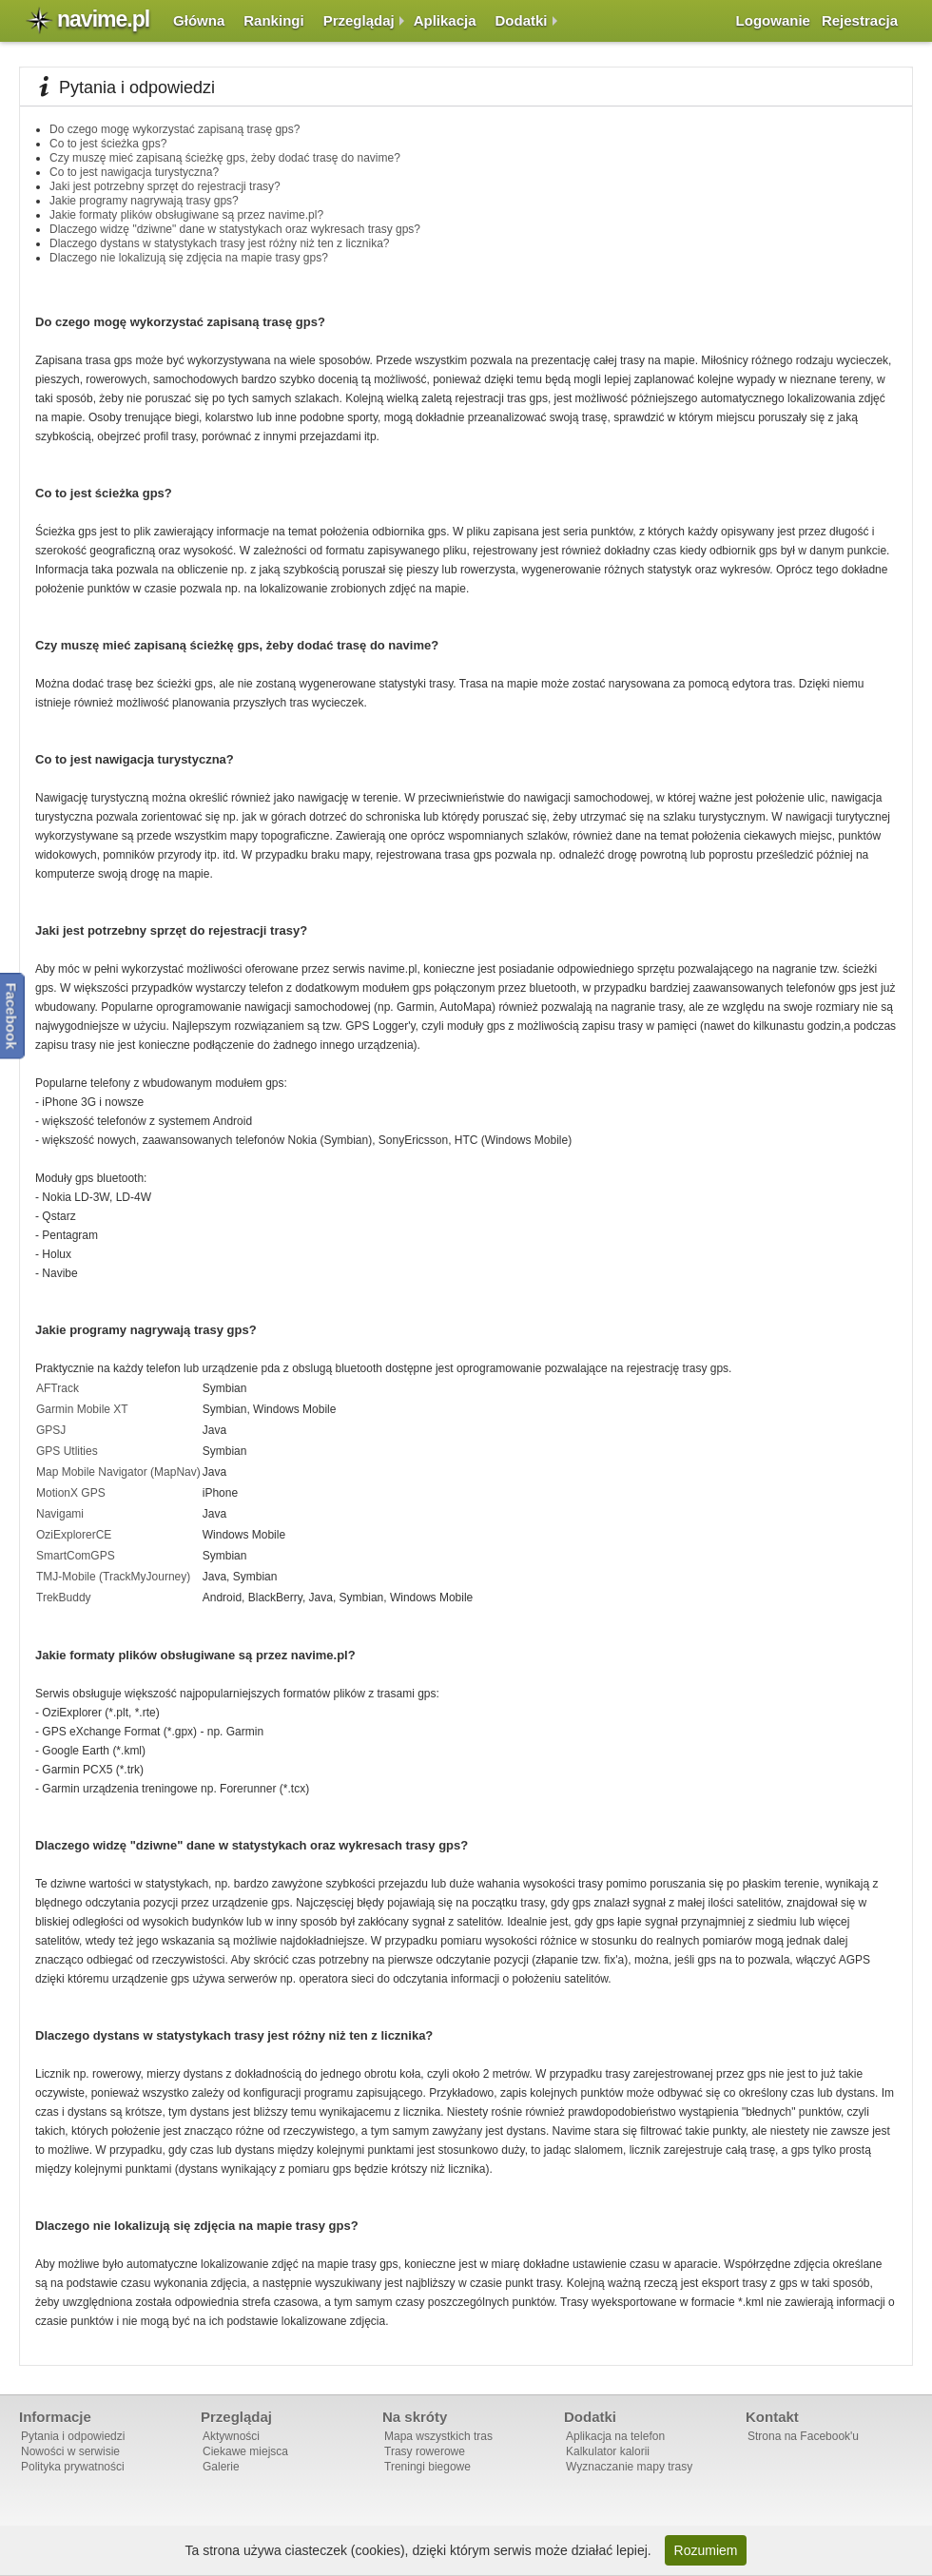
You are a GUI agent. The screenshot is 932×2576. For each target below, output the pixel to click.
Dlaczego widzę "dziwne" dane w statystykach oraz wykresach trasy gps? (234, 229)
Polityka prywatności (73, 2466)
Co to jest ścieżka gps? (107, 143)
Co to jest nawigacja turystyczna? (134, 172)
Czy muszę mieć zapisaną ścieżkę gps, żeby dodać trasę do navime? (224, 158)
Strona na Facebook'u (803, 2436)
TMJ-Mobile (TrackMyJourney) (113, 1576)
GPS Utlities (67, 1451)
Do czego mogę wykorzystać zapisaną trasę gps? (174, 129)
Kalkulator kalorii (608, 2451)
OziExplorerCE (73, 1534)
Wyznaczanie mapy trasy (629, 2466)
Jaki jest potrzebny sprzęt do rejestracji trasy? (165, 186)
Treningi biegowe (427, 2466)
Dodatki (521, 20)
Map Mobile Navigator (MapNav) (118, 1472)
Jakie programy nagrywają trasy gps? (144, 200)
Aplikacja (445, 20)
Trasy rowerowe (424, 2451)
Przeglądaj (359, 20)
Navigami (60, 1513)
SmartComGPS (75, 1555)
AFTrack (57, 1388)
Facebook (12, 1015)
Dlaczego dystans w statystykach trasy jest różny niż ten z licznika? (219, 243)
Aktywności (231, 2436)
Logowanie (773, 20)
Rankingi (273, 20)
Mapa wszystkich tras (438, 2436)
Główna (198, 20)
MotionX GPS (71, 1493)
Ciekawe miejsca (245, 2451)
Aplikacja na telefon (615, 2436)
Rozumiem (706, 2550)
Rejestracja (860, 20)
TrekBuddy (63, 1597)
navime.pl (103, 19)
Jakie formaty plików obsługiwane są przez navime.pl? (186, 215)
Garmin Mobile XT (82, 1409)
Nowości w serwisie (70, 2451)
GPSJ (51, 1430)
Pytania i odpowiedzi (73, 2436)
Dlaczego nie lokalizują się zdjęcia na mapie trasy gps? (188, 257)
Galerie (221, 2466)
